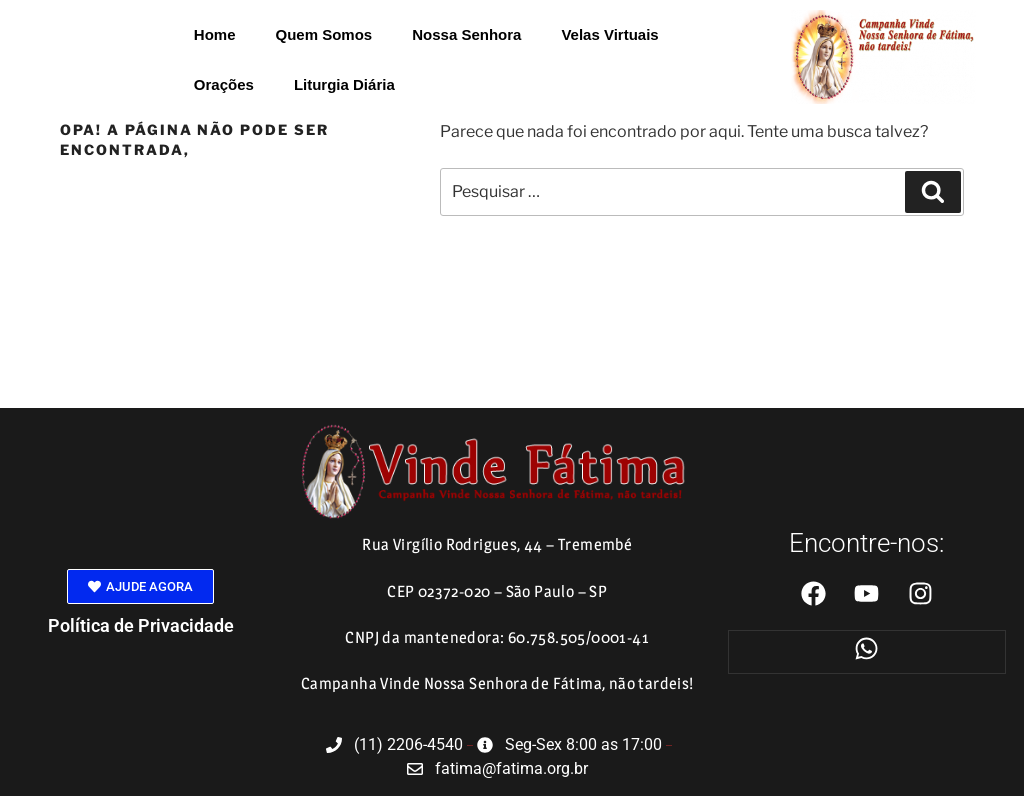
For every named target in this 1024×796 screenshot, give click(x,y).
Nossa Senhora (466, 34)
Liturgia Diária (344, 84)
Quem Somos (324, 34)
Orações (224, 84)
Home (215, 34)
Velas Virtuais (609, 34)
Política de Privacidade (141, 625)
